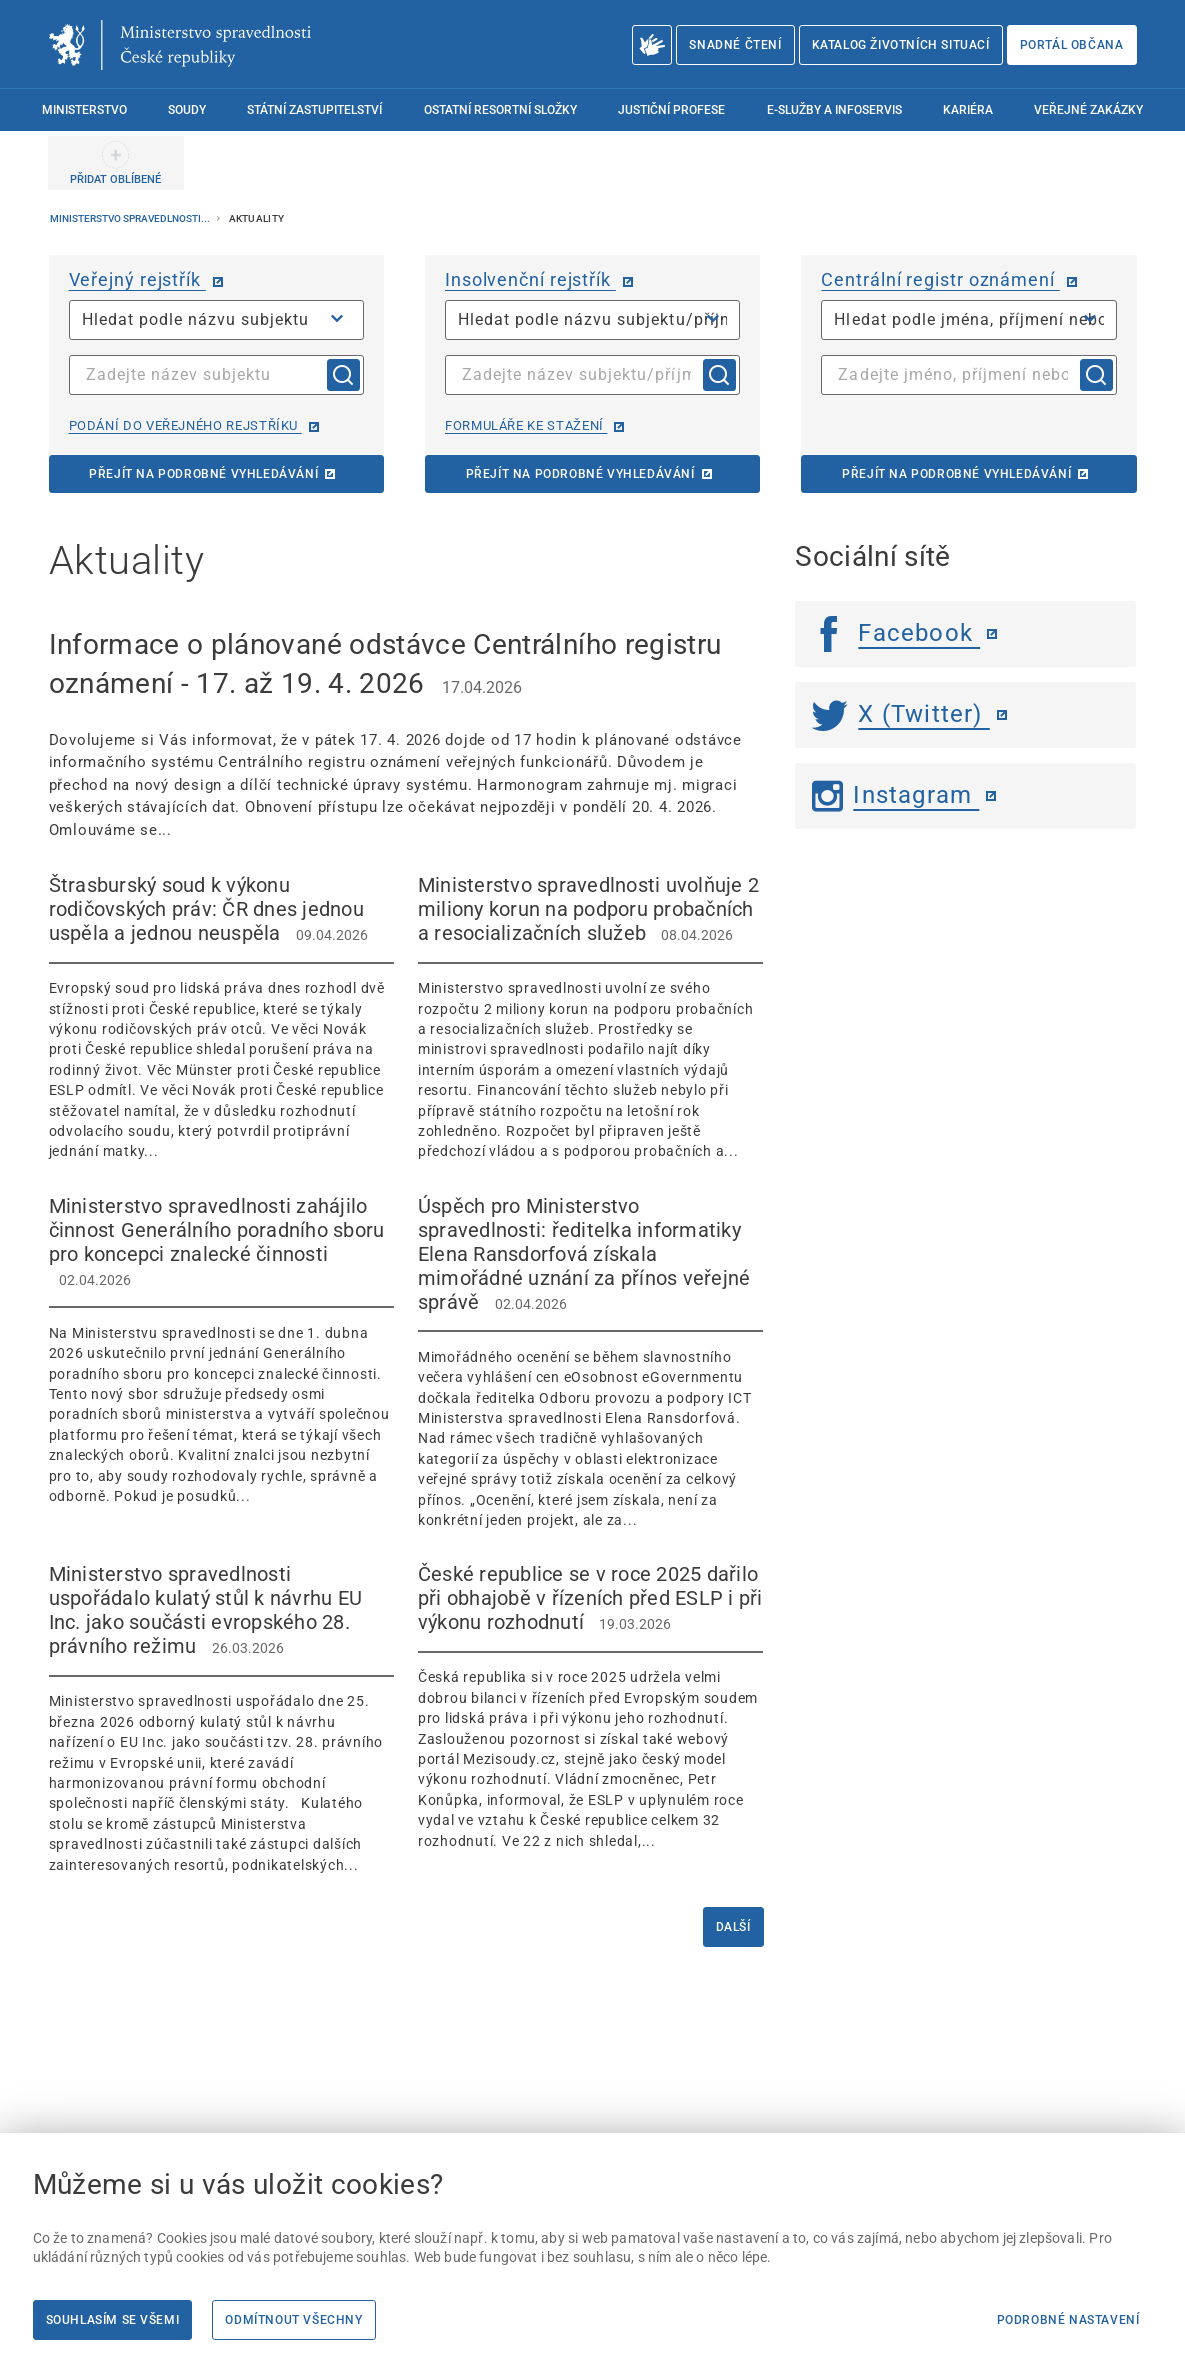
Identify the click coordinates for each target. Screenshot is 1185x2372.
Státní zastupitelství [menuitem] (314, 110)
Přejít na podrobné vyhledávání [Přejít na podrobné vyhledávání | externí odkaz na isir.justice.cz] (580, 474)
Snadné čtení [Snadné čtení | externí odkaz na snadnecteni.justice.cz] (735, 45)
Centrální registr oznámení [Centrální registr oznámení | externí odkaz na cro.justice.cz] (940, 279)
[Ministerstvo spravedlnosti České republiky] (180, 45)
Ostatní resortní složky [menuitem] (500, 110)
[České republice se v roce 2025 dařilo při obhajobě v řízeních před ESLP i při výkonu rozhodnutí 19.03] (590, 1706)
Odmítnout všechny (293, 2320)
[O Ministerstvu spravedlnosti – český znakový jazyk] (652, 45)
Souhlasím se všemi (113, 2320)
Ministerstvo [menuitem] (84, 110)
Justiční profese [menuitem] (671, 110)
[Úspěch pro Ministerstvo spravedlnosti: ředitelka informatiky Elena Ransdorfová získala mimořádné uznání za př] (590, 1362)
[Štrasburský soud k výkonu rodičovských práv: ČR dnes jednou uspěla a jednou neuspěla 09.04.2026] (221, 1017)
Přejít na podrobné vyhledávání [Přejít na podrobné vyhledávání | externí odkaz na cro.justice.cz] (956, 474)
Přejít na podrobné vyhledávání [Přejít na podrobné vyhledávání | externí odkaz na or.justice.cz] (203, 474)
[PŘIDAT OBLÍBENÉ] (116, 163)
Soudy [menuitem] (187, 110)
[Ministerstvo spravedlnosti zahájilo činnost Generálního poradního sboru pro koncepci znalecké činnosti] (221, 1350)
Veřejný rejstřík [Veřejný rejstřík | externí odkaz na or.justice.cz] (137, 279)
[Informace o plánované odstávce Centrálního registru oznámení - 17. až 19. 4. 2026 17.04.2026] (406, 733)
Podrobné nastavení (1068, 2320)
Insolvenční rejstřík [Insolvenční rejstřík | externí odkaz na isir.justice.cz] (530, 279)
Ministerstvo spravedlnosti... (131, 218)
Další (733, 1927)
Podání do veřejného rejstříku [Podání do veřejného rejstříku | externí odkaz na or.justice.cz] (185, 425)
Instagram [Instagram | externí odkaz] (895, 795)
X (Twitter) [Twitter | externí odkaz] (901, 714)
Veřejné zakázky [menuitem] (1088, 110)
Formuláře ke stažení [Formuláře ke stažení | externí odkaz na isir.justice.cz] (526, 425)
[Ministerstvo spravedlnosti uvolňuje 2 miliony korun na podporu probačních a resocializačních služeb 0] (590, 1017)
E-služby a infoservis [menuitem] (834, 110)
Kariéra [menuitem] (968, 110)
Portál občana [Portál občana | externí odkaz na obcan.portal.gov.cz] (1072, 45)
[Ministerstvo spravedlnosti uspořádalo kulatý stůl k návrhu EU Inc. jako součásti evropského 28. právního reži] (221, 1718)
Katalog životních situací (901, 45)
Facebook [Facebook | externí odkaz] (896, 633)
